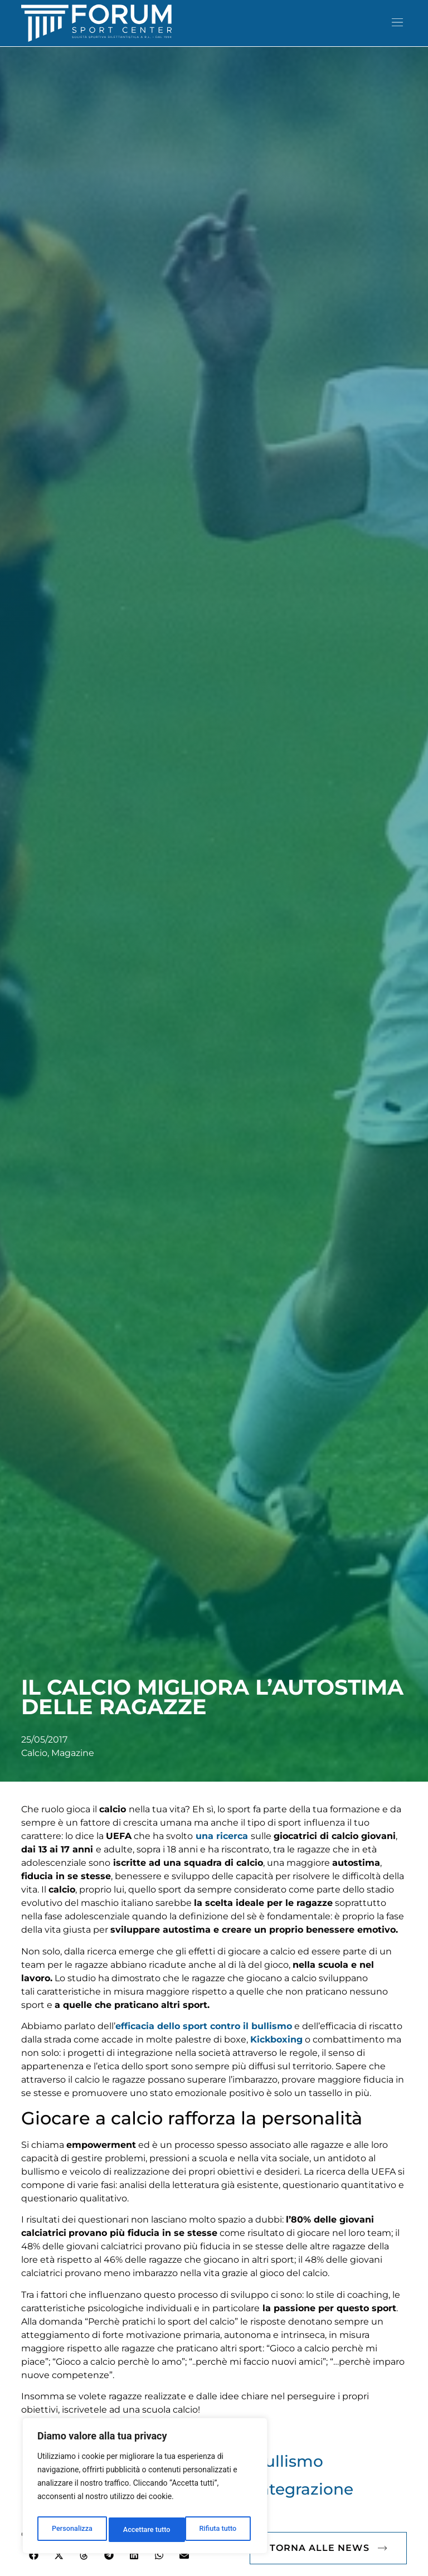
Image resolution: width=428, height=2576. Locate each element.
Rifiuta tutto (141, 2529)
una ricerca (222, 1853)
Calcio (34, 1770)
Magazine (72, 1770)
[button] (397, 23)
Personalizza (71, 2529)
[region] (145, 2488)
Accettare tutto (215, 2529)
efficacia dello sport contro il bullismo (203, 2043)
